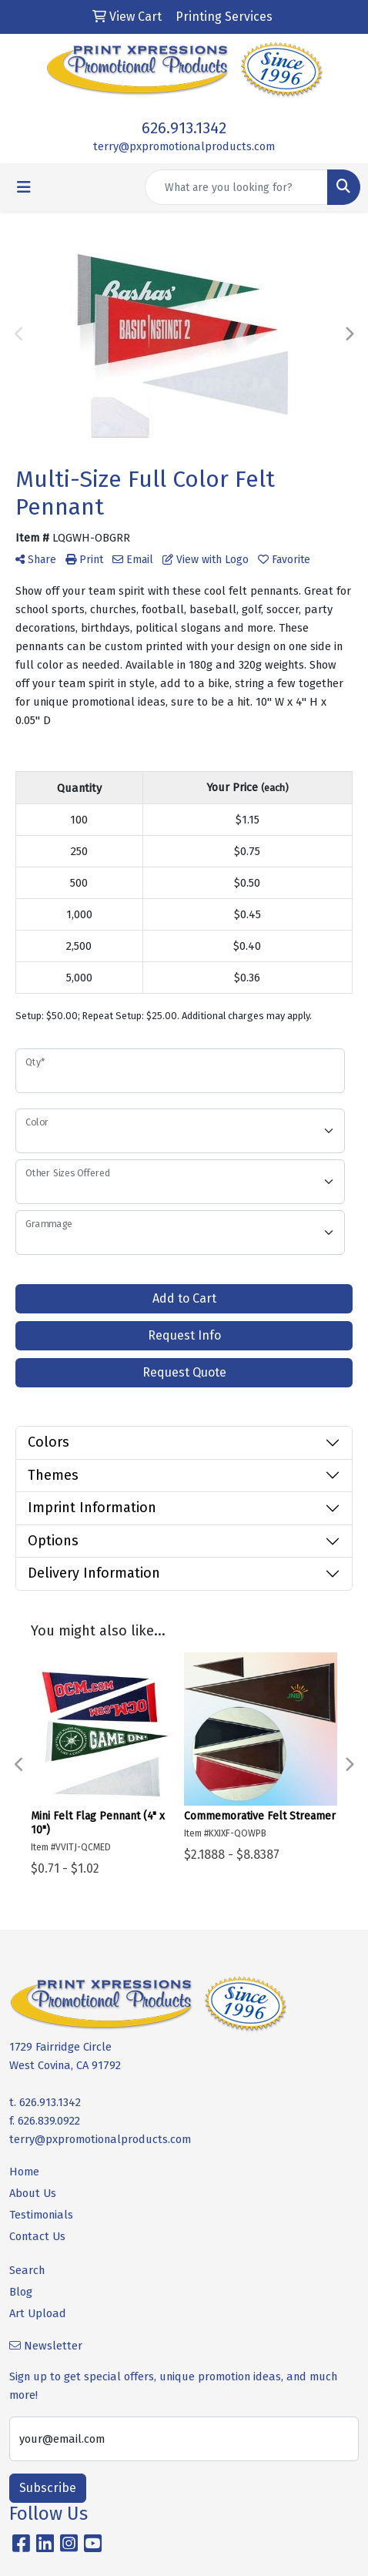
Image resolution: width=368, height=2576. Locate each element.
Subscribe (47, 2487)
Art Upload (37, 2313)
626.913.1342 (184, 128)
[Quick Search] (236, 187)
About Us (32, 2193)
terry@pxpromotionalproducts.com (184, 146)
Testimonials (41, 2215)
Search (27, 2270)
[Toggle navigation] (24, 187)
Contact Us (37, 2236)
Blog (20, 2292)
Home (24, 2172)
